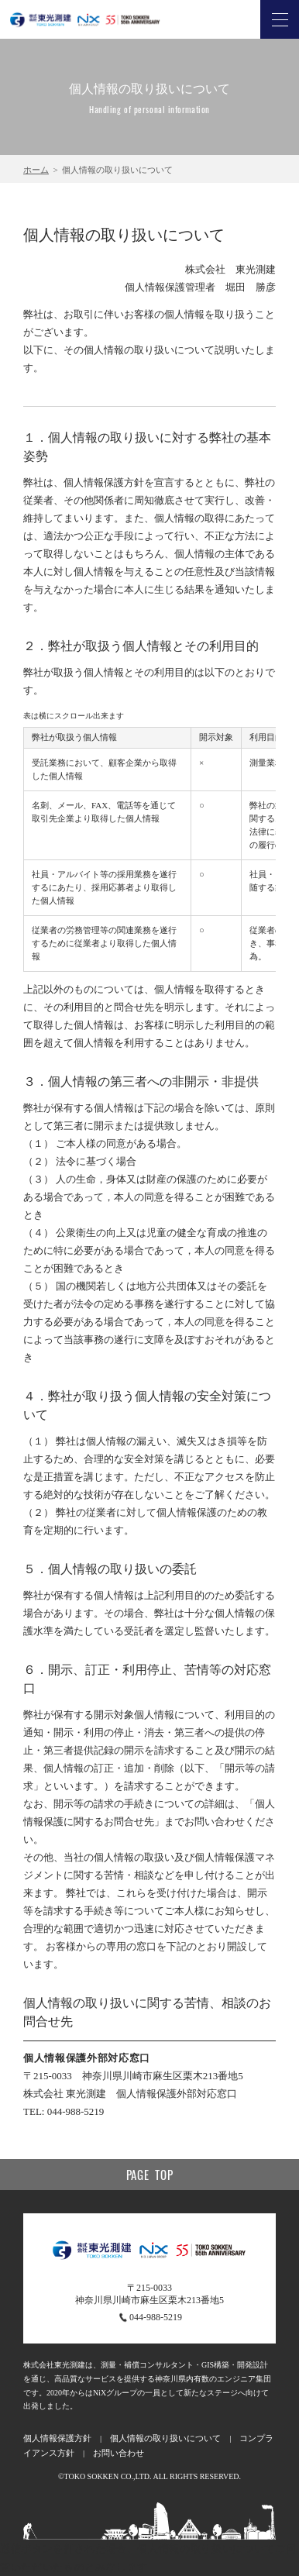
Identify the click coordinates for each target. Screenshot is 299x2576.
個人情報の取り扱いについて (165, 2438)
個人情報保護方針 (57, 2438)
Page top (150, 2174)
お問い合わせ (118, 2452)
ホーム (36, 169)
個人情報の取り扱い (184, 2548)
